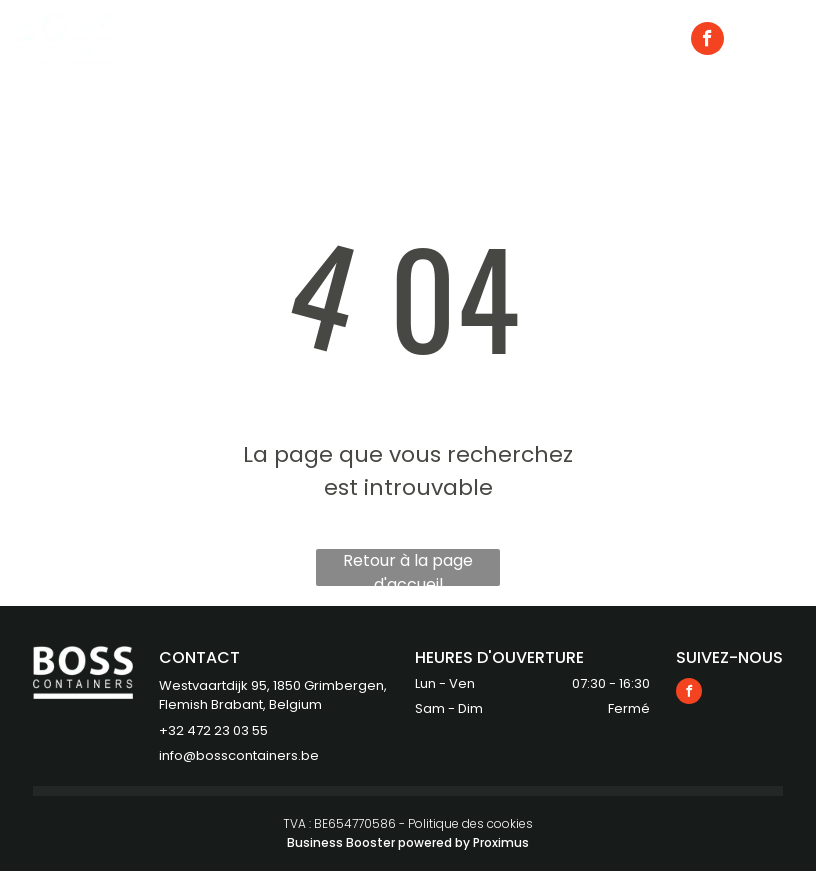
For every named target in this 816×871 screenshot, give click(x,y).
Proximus (501, 842)
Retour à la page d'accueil (408, 567)
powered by (434, 842)
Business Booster (341, 842)
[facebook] (707, 41)
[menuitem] (284, 39)
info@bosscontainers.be (239, 755)
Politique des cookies (470, 823)
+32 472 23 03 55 (213, 730)
